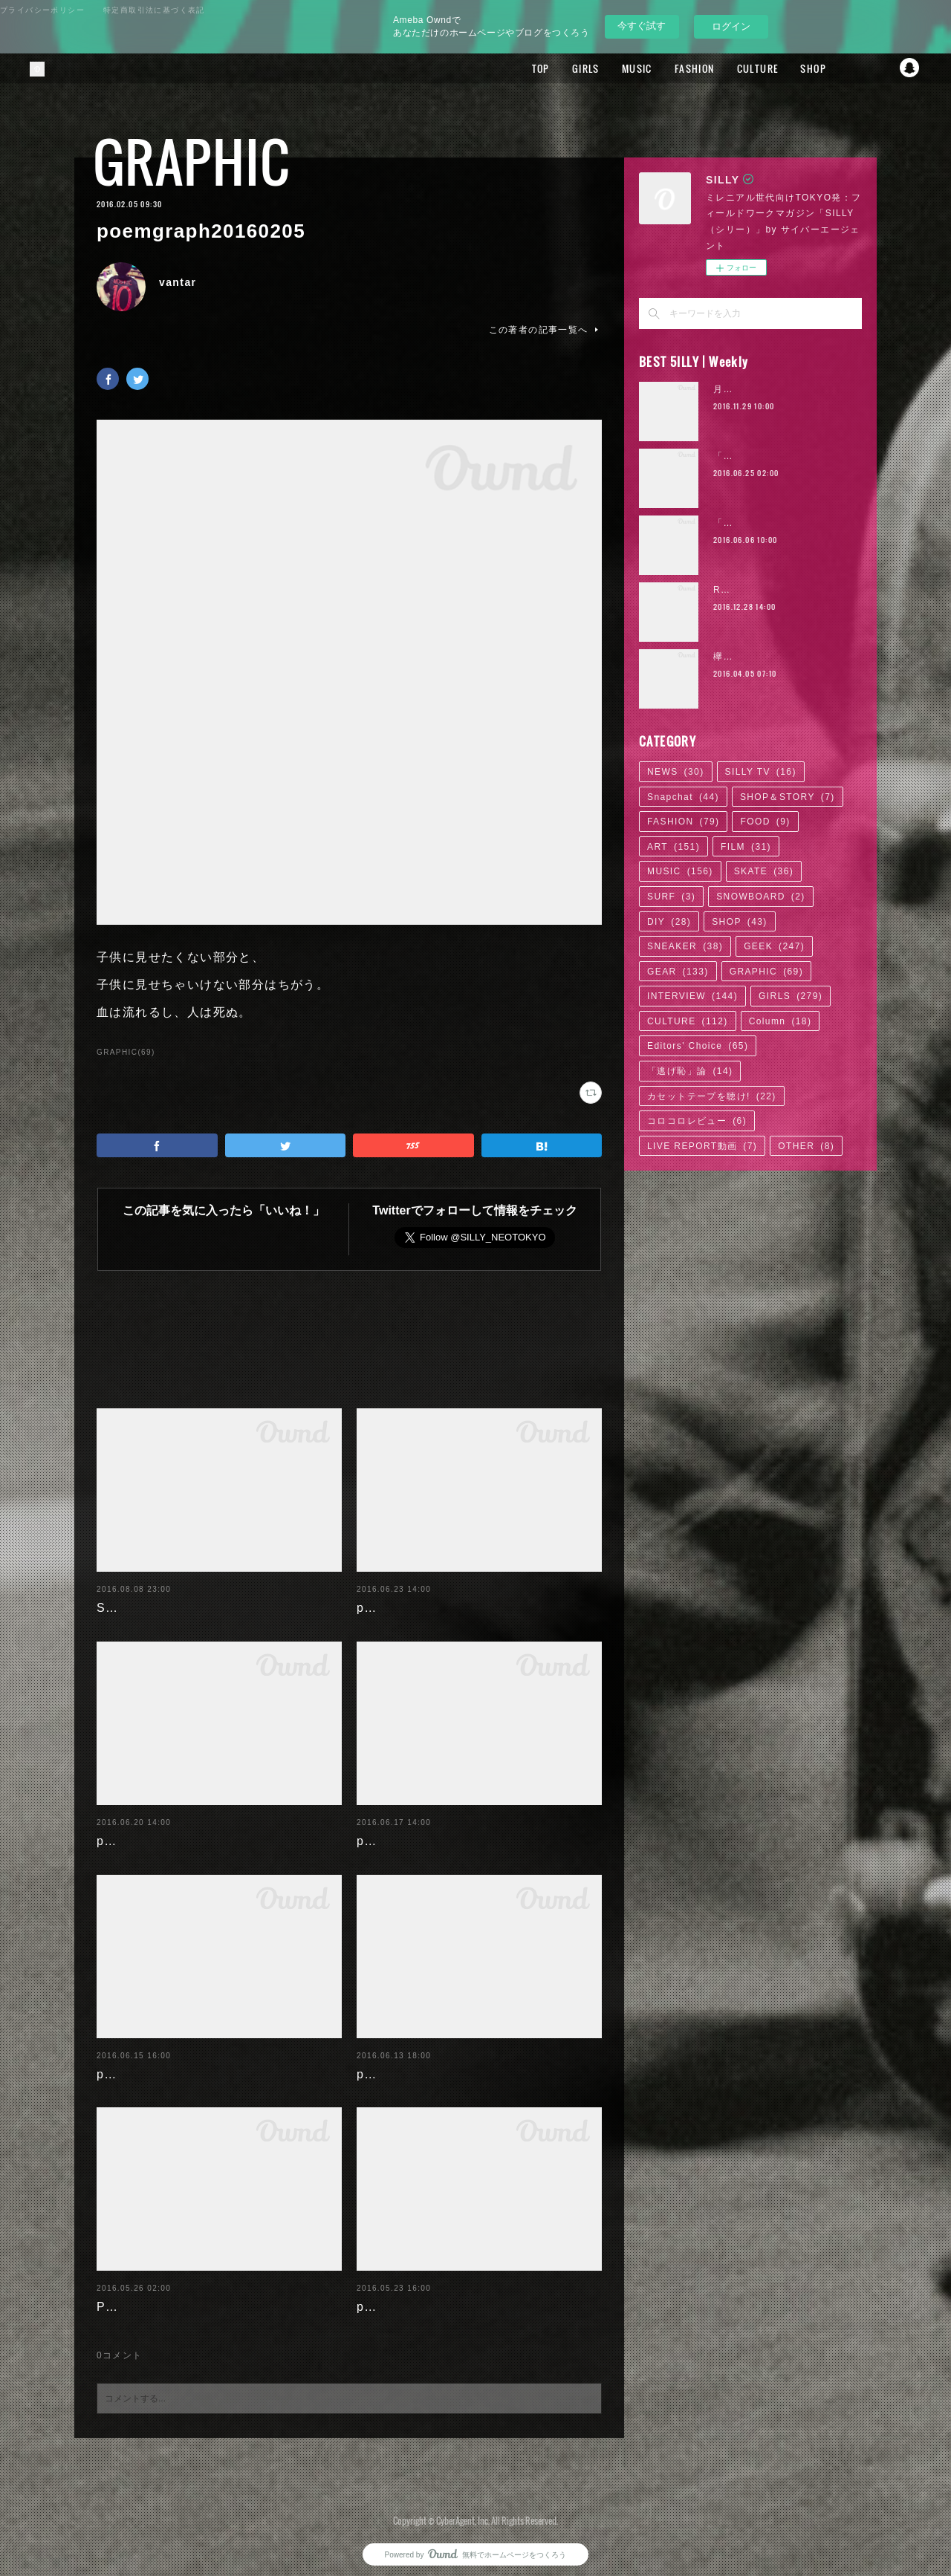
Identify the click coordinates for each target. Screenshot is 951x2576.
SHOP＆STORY (787, 797)
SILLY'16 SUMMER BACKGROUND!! (210, 1596)
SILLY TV (760, 772)
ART (673, 847)
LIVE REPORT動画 (702, 1146)
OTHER (806, 1146)
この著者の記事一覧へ (545, 330)
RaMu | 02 (738, 590)
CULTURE (738, 68)
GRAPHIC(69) (126, 1052)
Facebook (851, 68)
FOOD (765, 821)
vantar (177, 282)
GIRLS (566, 68)
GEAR (678, 971)
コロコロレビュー (697, 1121)
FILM (746, 847)
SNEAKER (685, 946)
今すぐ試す (641, 25)
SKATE (763, 871)
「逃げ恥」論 (690, 1071)
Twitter (880, 68)
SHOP (793, 68)
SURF (671, 896)
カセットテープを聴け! (711, 1096)
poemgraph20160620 (162, 1829)
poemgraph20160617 (422, 1829)
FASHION (675, 68)
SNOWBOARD (760, 896)
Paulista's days (144, 2295)
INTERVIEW (692, 996)
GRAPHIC (192, 161)
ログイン (731, 26)
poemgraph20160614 (422, 2062)
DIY (669, 922)
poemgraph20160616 (162, 2062)
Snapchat (910, 68)
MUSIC (617, 68)
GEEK (774, 946)
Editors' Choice (697, 1046)
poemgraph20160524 (422, 2295)
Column (780, 1021)
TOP (521, 68)
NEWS (675, 772)
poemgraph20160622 (422, 1596)
